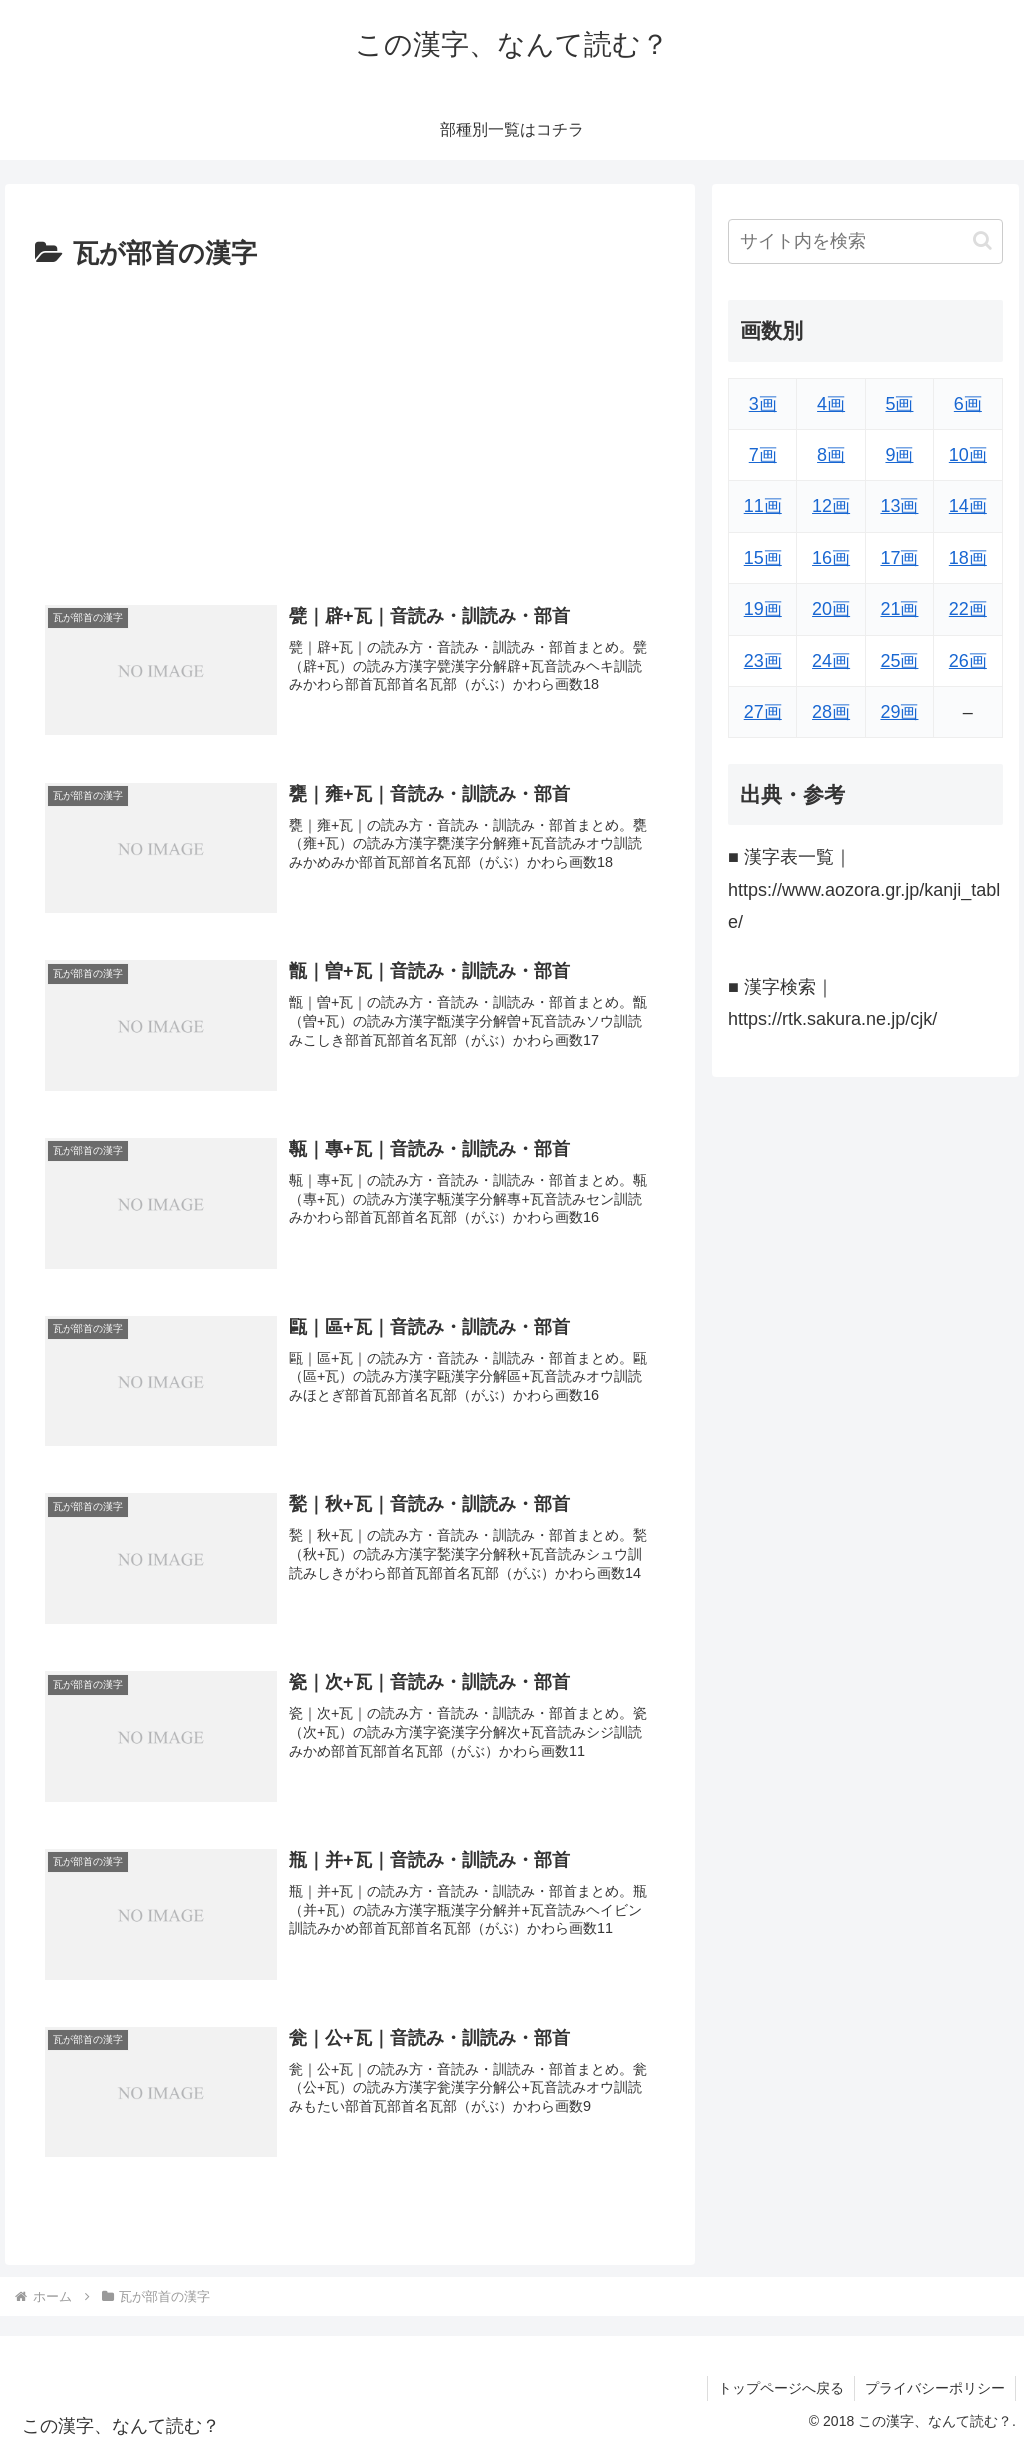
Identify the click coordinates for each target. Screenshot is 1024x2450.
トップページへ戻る (781, 2388)
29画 (899, 712)
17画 (899, 558)
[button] (982, 240)
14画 (968, 506)
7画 (763, 455)
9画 (899, 455)
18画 (968, 558)
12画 (831, 506)
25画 (899, 661)
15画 (763, 558)
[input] (865, 241)
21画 (899, 609)
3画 (763, 404)
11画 (763, 506)
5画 (899, 404)
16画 (831, 558)
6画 (968, 404)
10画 (968, 455)
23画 (763, 661)
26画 (968, 661)
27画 (763, 712)
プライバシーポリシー (935, 2388)
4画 (831, 404)
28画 (831, 712)
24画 (831, 661)
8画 (831, 455)
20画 (831, 609)
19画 (763, 609)
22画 (968, 609)
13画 (899, 506)
